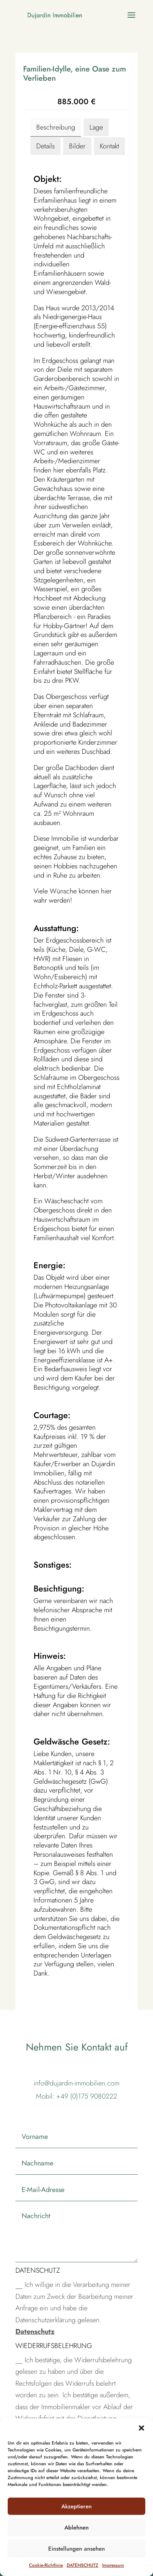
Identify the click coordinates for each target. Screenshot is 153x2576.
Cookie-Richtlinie (46, 2565)
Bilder (77, 146)
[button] (141, 2428)
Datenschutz (34, 2332)
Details (45, 146)
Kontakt (109, 146)
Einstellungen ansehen (76, 2548)
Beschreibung (55, 127)
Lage (96, 127)
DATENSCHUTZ (82, 2565)
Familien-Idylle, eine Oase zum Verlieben (74, 73)
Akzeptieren (76, 2506)
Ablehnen (76, 2527)
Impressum (113, 2565)
